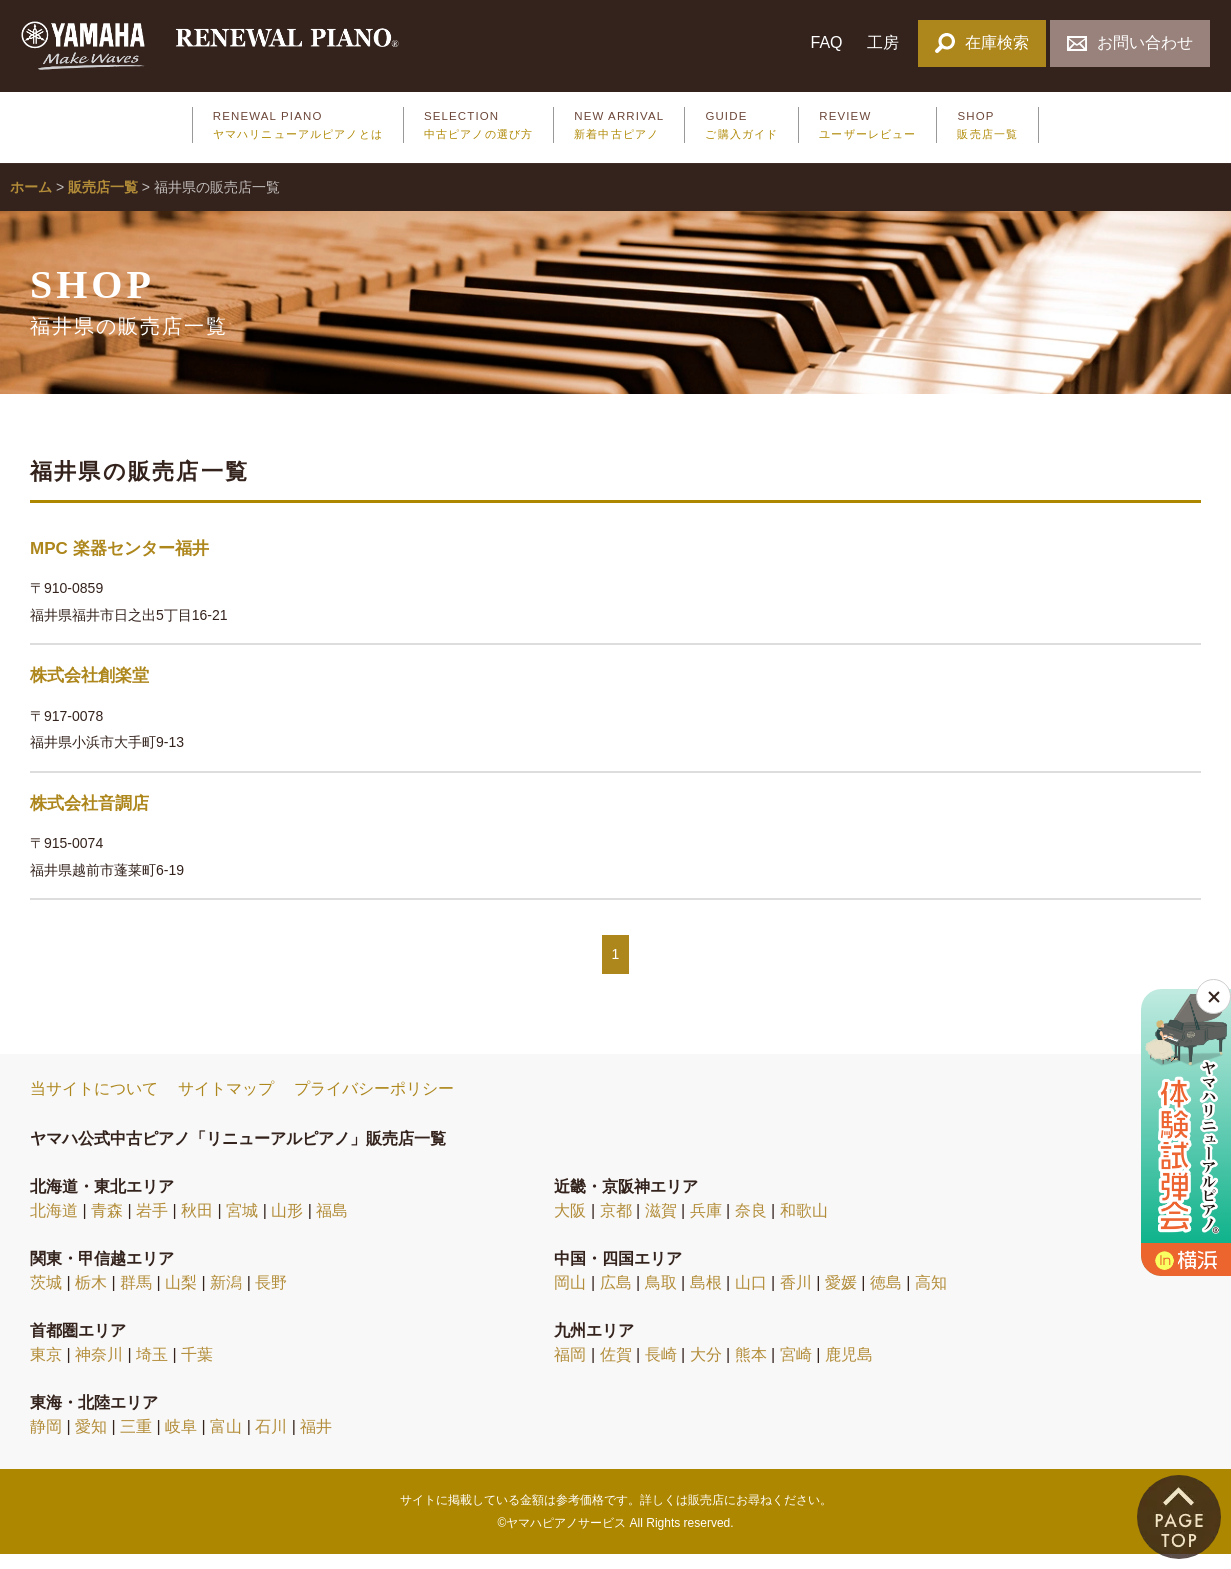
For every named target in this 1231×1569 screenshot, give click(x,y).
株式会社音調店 (89, 817)
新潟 (226, 1296)
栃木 (91, 1296)
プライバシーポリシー (374, 1103)
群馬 (136, 1296)
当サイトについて (94, 1103)
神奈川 (99, 1368)
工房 (883, 42)
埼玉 (152, 1368)
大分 (706, 1368)
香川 (796, 1296)
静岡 (46, 1440)
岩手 (152, 1224)
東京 (46, 1368)
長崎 (661, 1368)
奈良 (751, 1224)
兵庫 (706, 1224)
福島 (332, 1224)
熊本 (751, 1368)
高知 (931, 1296)
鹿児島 (849, 1368)
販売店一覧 (103, 202)
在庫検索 (981, 42)
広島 (616, 1296)
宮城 (242, 1224)
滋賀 (661, 1224)
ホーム (31, 202)
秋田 (197, 1224)
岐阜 (181, 1440)
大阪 (570, 1224)
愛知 (91, 1440)
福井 (316, 1440)
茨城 (46, 1296)
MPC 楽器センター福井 (119, 562)
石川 (271, 1440)
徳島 (886, 1296)
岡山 (570, 1296)
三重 (136, 1440)
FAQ (826, 42)
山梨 (181, 1296)
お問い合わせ (1129, 42)
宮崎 (796, 1368)
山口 (751, 1296)
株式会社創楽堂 (89, 690)
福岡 (570, 1368)
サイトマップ (226, 1103)
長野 (271, 1296)
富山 (226, 1440)
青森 (107, 1224)
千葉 (197, 1368)
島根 (706, 1296)
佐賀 (616, 1368)
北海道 (54, 1224)
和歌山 (804, 1224)
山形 (287, 1224)
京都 (616, 1224)
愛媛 (841, 1296)
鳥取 (661, 1296)
